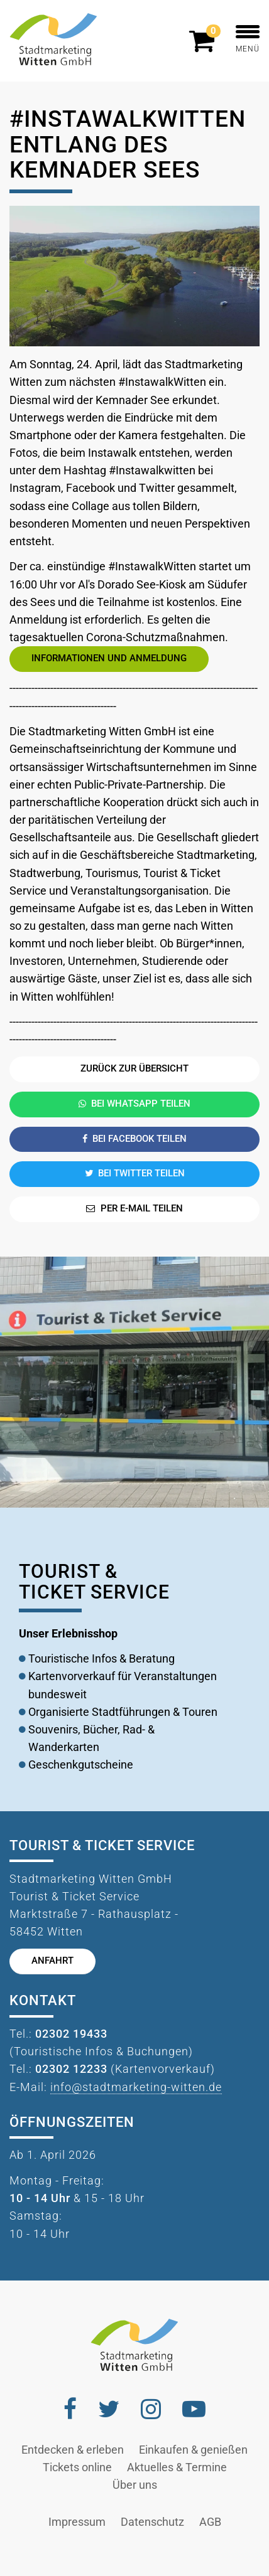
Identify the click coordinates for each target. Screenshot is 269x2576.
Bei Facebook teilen (134, 1139)
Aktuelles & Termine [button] (177, 2467)
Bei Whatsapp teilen (134, 1104)
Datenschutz (152, 2522)
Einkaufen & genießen (193, 2450)
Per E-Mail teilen (134, 1208)
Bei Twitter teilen (135, 1173)
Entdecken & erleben (72, 2450)
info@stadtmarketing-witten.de (136, 2087)
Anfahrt (52, 1961)
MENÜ (248, 39)
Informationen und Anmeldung (109, 658)
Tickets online (77, 2467)
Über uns (135, 2485)
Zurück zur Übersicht (134, 1068)
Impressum (77, 2522)
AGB (210, 2522)
